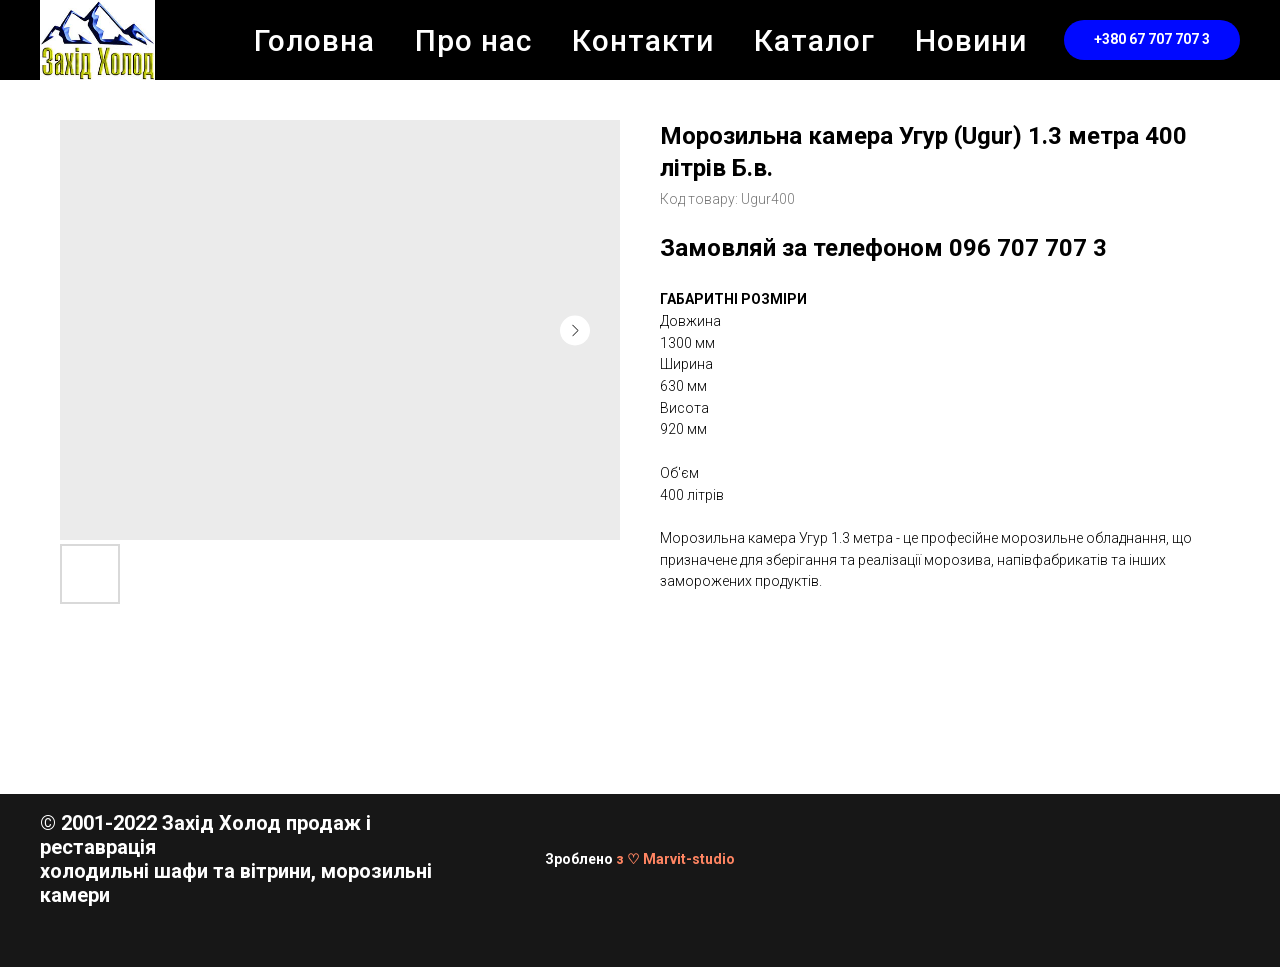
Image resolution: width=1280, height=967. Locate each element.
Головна (314, 40)
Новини (971, 40)
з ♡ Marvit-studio (675, 859)
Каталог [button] (814, 40)
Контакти (643, 40)
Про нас (473, 40)
